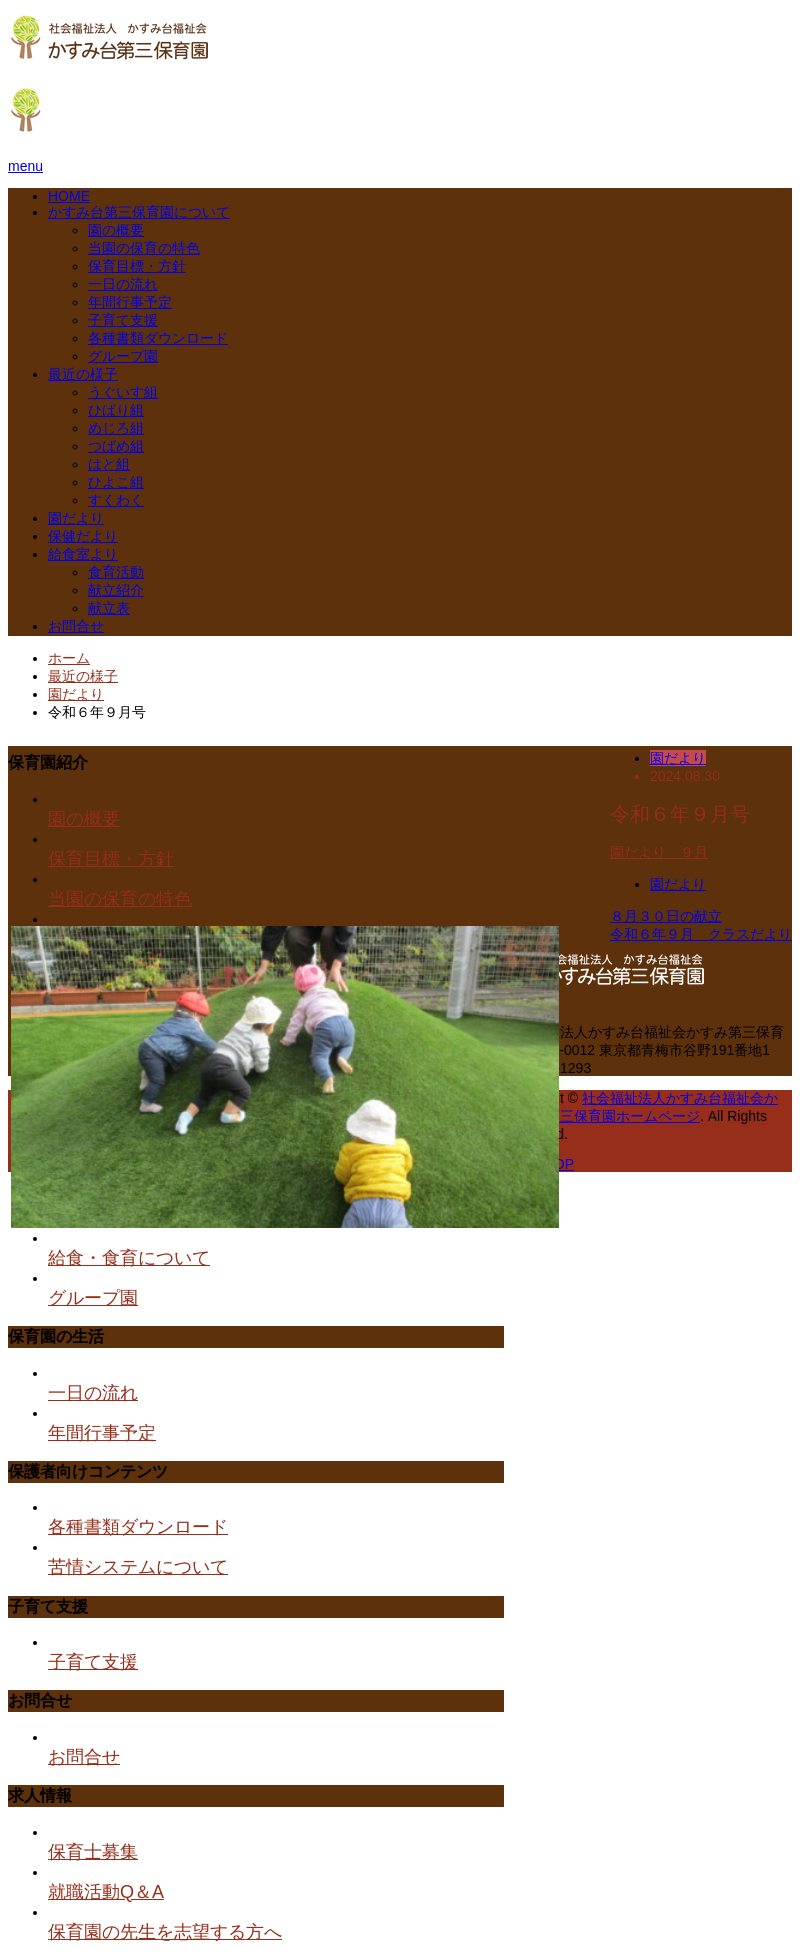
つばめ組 (116, 446)
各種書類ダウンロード (158, 338)
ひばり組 (116, 410)
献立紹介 (116, 590)
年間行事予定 (130, 302)
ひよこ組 (116, 482)
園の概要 (116, 230)
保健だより (83, 536)
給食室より (83, 554)
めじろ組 (116, 428)
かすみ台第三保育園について (139, 212)
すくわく (116, 500)
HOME (69, 196)
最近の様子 (83, 374)
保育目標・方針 (137, 266)
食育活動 (116, 572)
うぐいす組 (123, 392)
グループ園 (123, 356)
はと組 (109, 464)
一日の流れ (123, 284)
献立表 (109, 608)
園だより (76, 518)
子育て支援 (123, 320)
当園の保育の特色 (144, 248)
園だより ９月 (659, 852)
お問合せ (76, 626)
